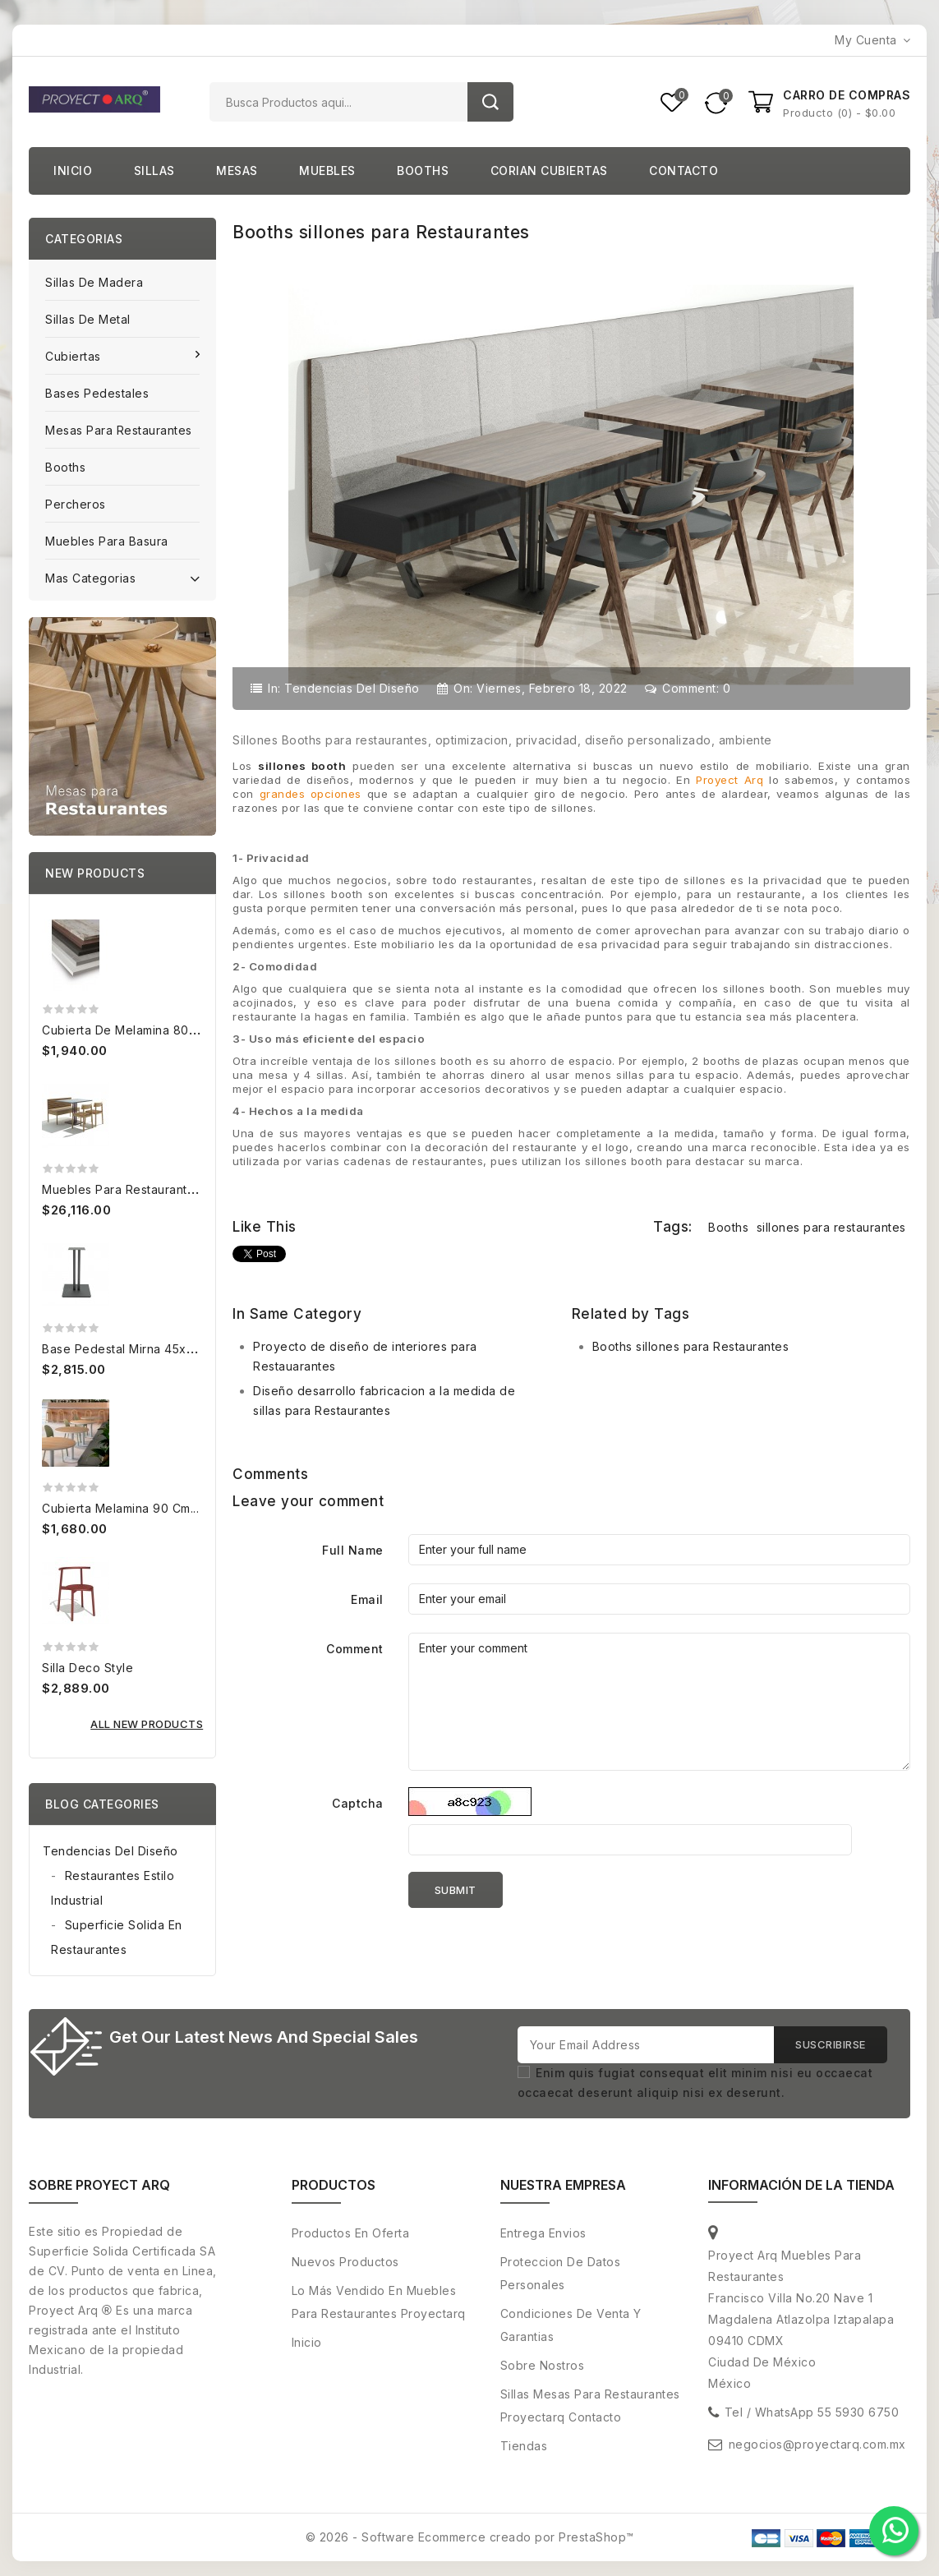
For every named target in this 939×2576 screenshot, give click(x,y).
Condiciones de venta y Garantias (571, 2325)
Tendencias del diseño (352, 688)
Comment (355, 1649)
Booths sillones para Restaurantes (690, 1346)
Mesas (237, 170)
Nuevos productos (345, 2263)
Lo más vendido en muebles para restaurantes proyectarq (379, 2302)
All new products (146, 1723)
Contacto (683, 170)
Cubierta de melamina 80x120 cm (139, 1030)
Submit (455, 1889)
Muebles (327, 170)
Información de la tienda (801, 2185)
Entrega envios (543, 2234)
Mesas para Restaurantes (118, 430)
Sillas (154, 170)
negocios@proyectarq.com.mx (817, 2445)
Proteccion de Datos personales (560, 2274)
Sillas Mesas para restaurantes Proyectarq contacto (590, 2406)
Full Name (353, 1550)
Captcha (358, 1803)
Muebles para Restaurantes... (125, 1189)
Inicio (72, 170)
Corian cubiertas (549, 170)
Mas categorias (122, 577)
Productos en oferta (351, 2234)
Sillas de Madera (94, 282)
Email (367, 1599)
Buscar (490, 102)
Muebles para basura (106, 541)
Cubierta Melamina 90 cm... (120, 1508)
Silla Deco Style (87, 1668)
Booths (423, 170)
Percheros (75, 504)
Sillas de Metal (88, 319)
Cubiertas (74, 356)
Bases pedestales (97, 393)
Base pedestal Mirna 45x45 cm (132, 1349)
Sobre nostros (542, 2366)
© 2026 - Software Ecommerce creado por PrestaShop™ (470, 2538)
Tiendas (524, 2447)
